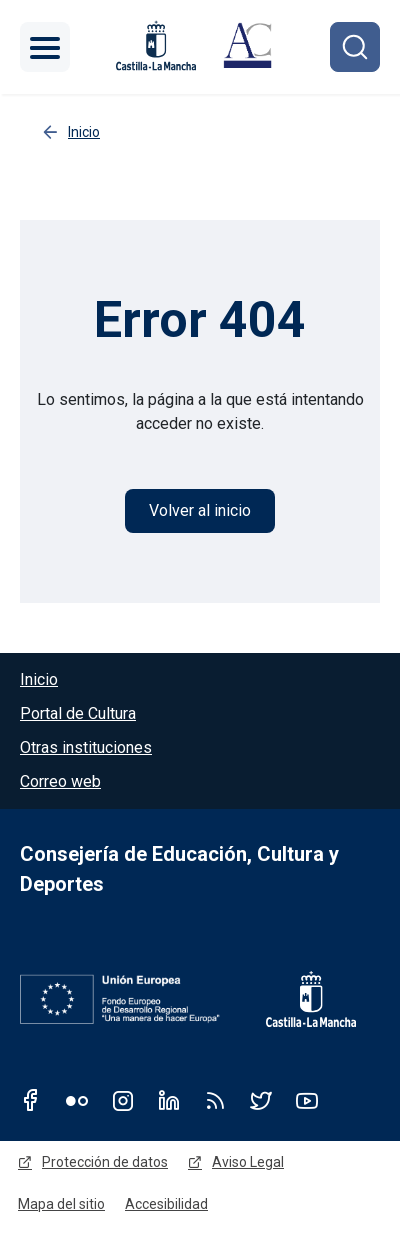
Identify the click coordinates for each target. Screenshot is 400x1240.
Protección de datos (105, 1162)
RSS (215, 1100)
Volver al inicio (200, 510)
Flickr (77, 1100)
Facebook (31, 1100)
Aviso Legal (248, 1162)
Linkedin (169, 1100)
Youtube (307, 1100)
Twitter (261, 1100)
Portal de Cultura (78, 713)
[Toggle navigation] (45, 47)
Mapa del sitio (61, 1204)
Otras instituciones (86, 747)
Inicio (39, 679)
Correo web (60, 781)
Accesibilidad (166, 1204)
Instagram (123, 1100)
